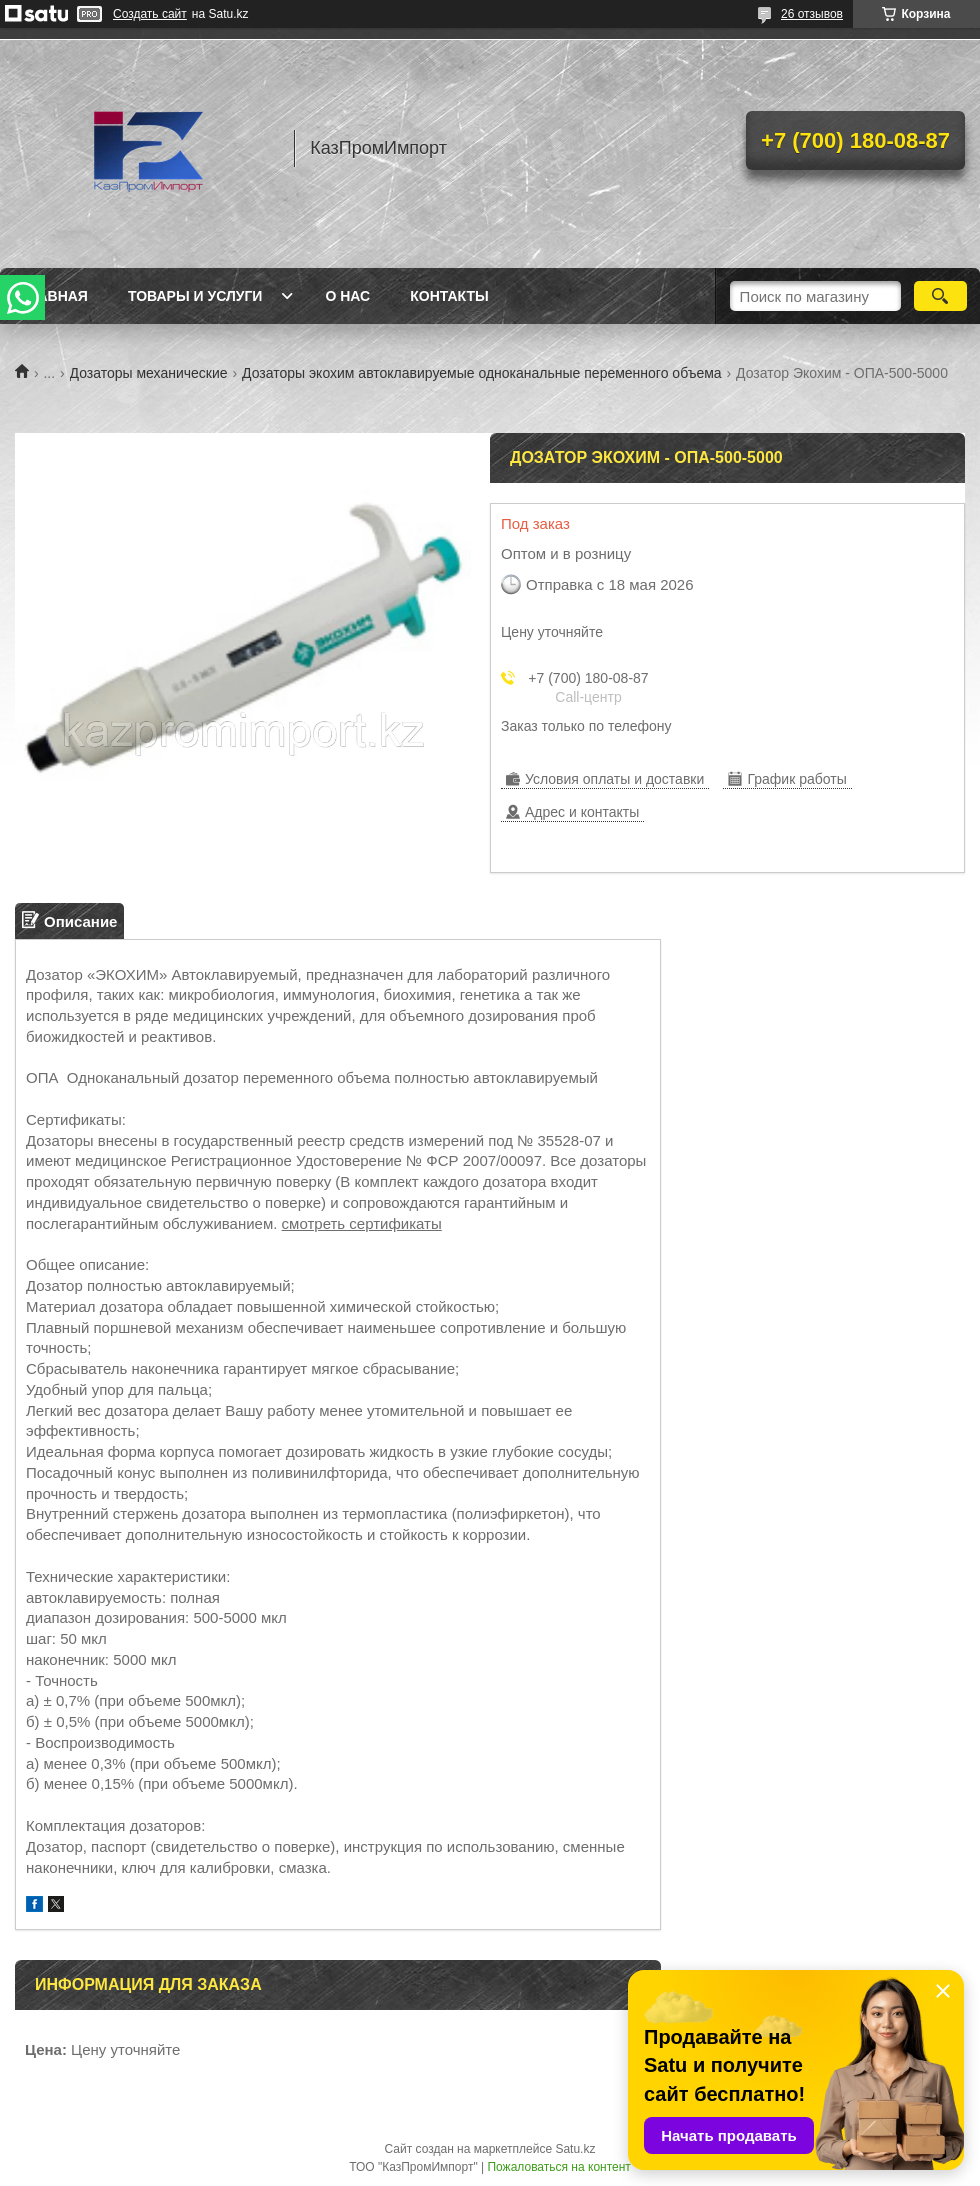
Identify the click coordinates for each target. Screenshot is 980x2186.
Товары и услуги (195, 296)
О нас (347, 296)
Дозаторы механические (149, 373)
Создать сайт (150, 14)
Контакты (449, 296)
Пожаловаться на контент (558, 2167)
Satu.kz (575, 2149)
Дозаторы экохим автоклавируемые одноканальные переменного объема (482, 373)
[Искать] (940, 296)
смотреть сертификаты (362, 1223)
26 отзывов (812, 14)
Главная (54, 296)
